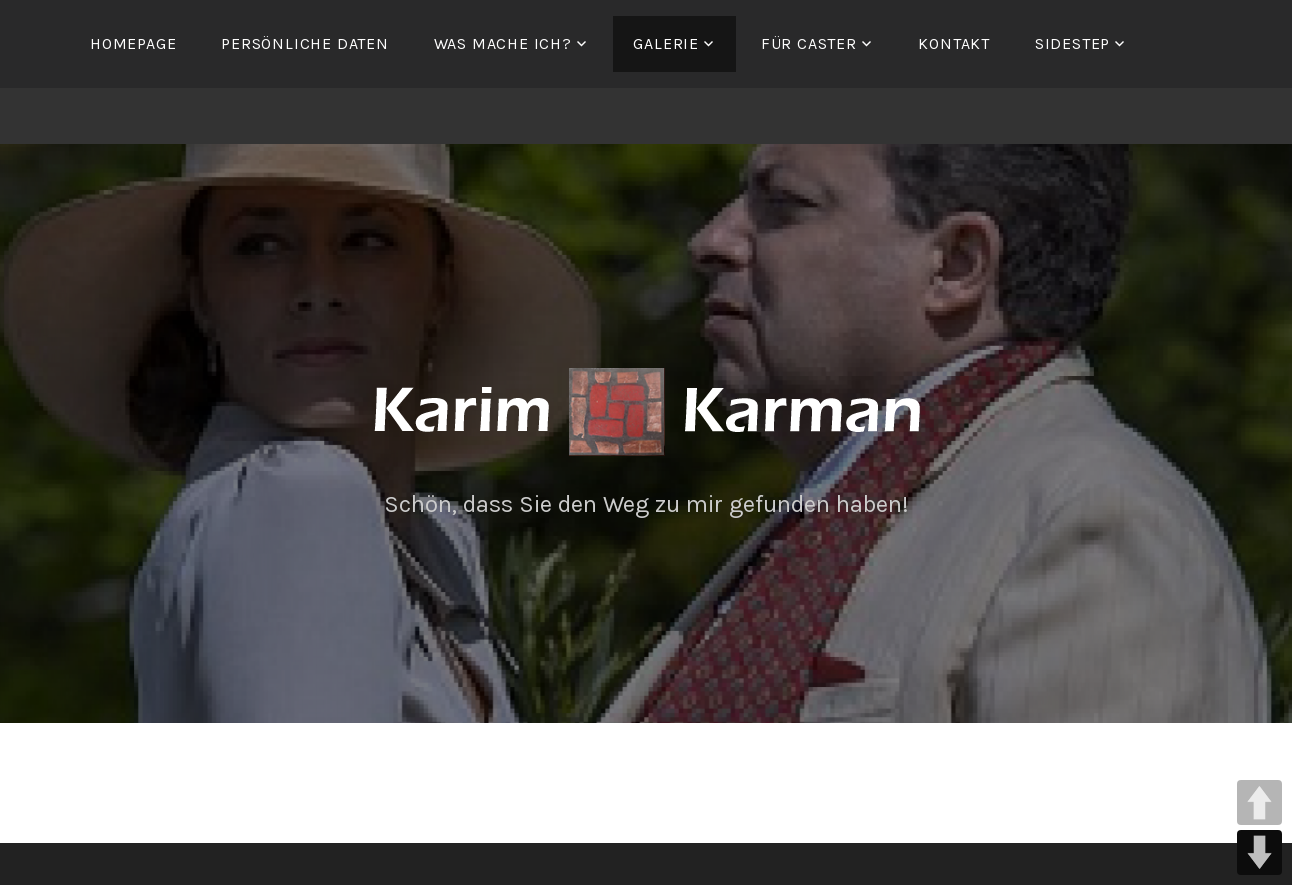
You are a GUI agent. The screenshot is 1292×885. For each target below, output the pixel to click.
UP (1259, 802)
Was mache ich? (503, 43)
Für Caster (809, 43)
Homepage (133, 43)
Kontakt (954, 43)
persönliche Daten (305, 43)
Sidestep (1072, 43)
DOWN (1259, 852)
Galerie (666, 43)
